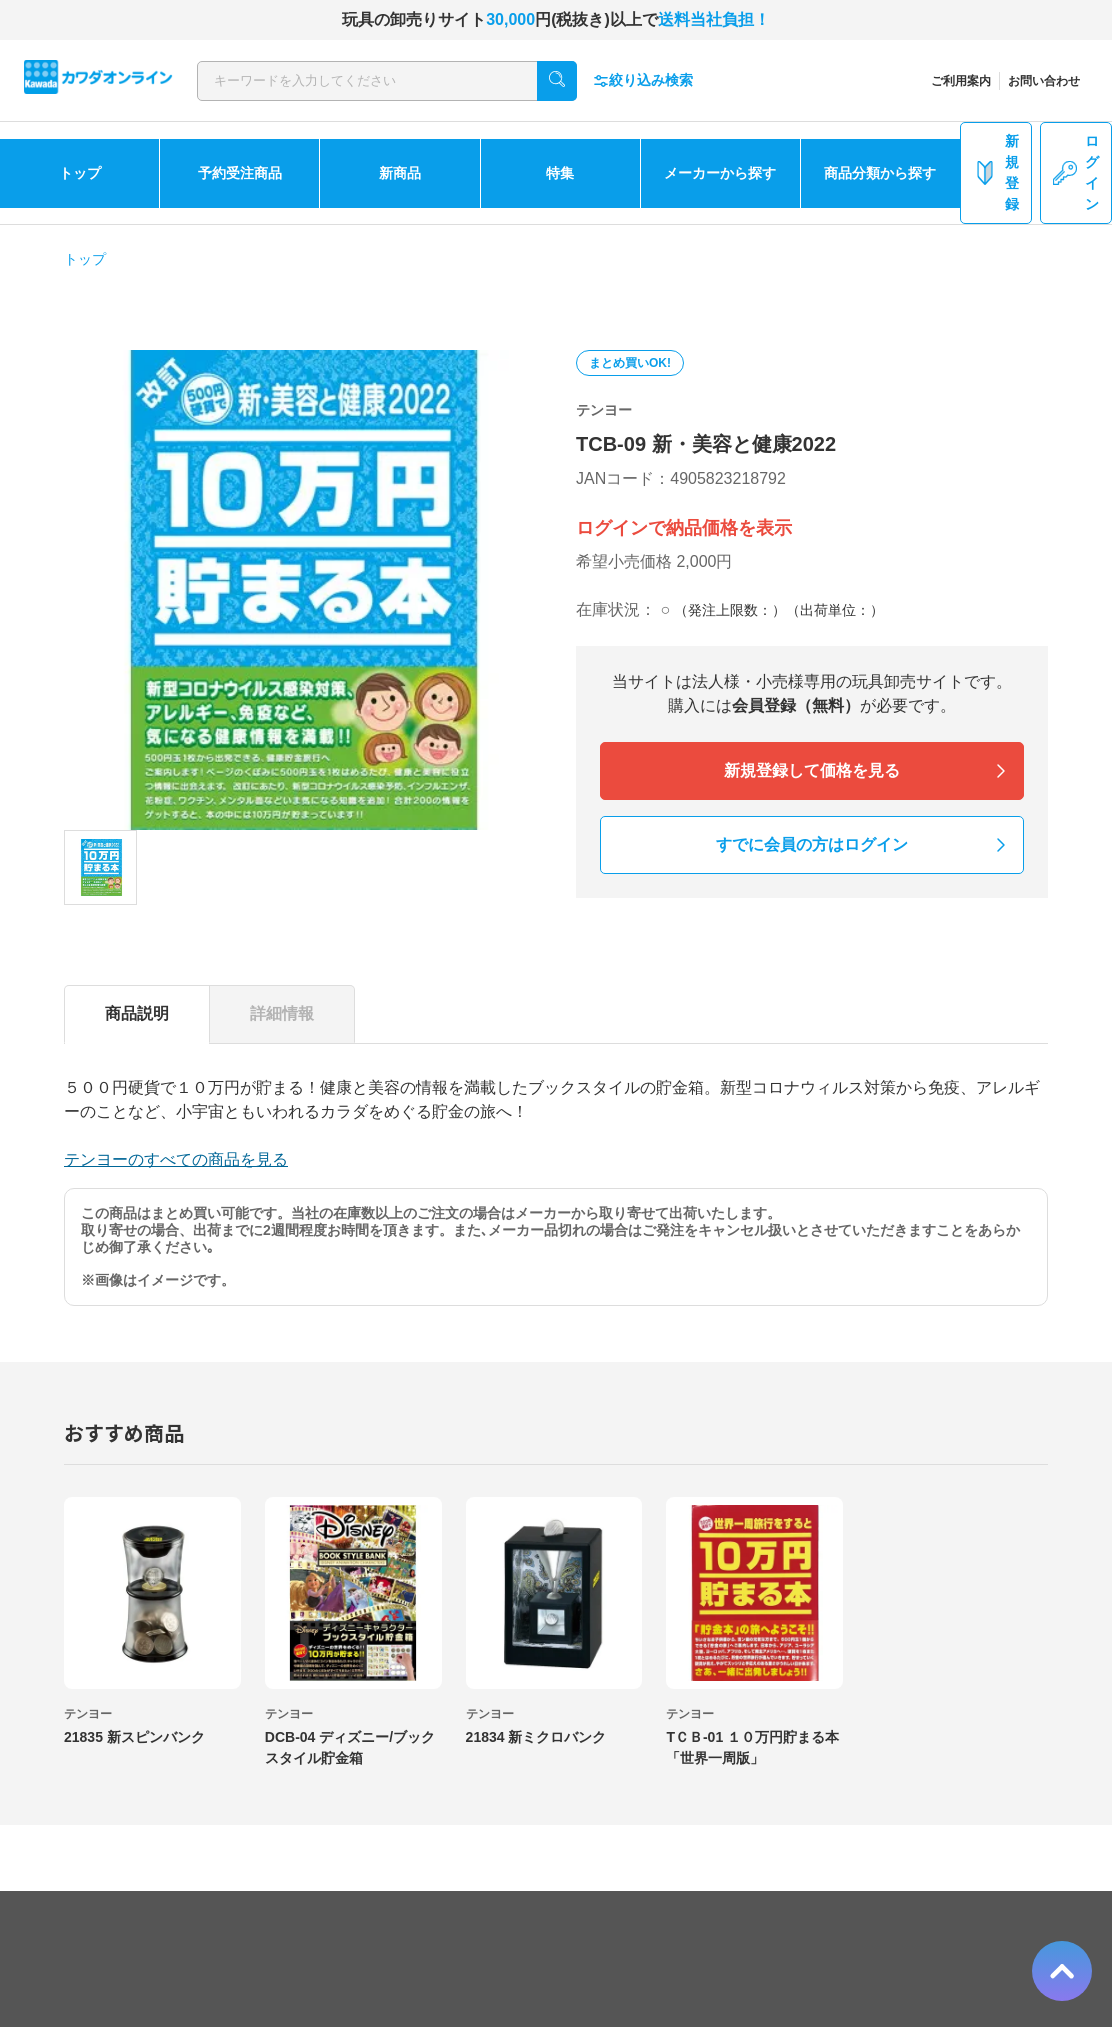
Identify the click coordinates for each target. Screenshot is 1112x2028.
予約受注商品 (240, 173)
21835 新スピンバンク (134, 1737)
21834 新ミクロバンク (536, 1737)
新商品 (400, 173)
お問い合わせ (1044, 81)
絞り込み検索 (643, 80)
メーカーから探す (720, 173)
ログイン (1076, 172)
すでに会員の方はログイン (812, 844)
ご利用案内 (961, 81)
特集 (560, 173)
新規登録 (996, 172)
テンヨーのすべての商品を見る (176, 1159)
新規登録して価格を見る (812, 770)
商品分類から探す (880, 173)
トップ (80, 173)
